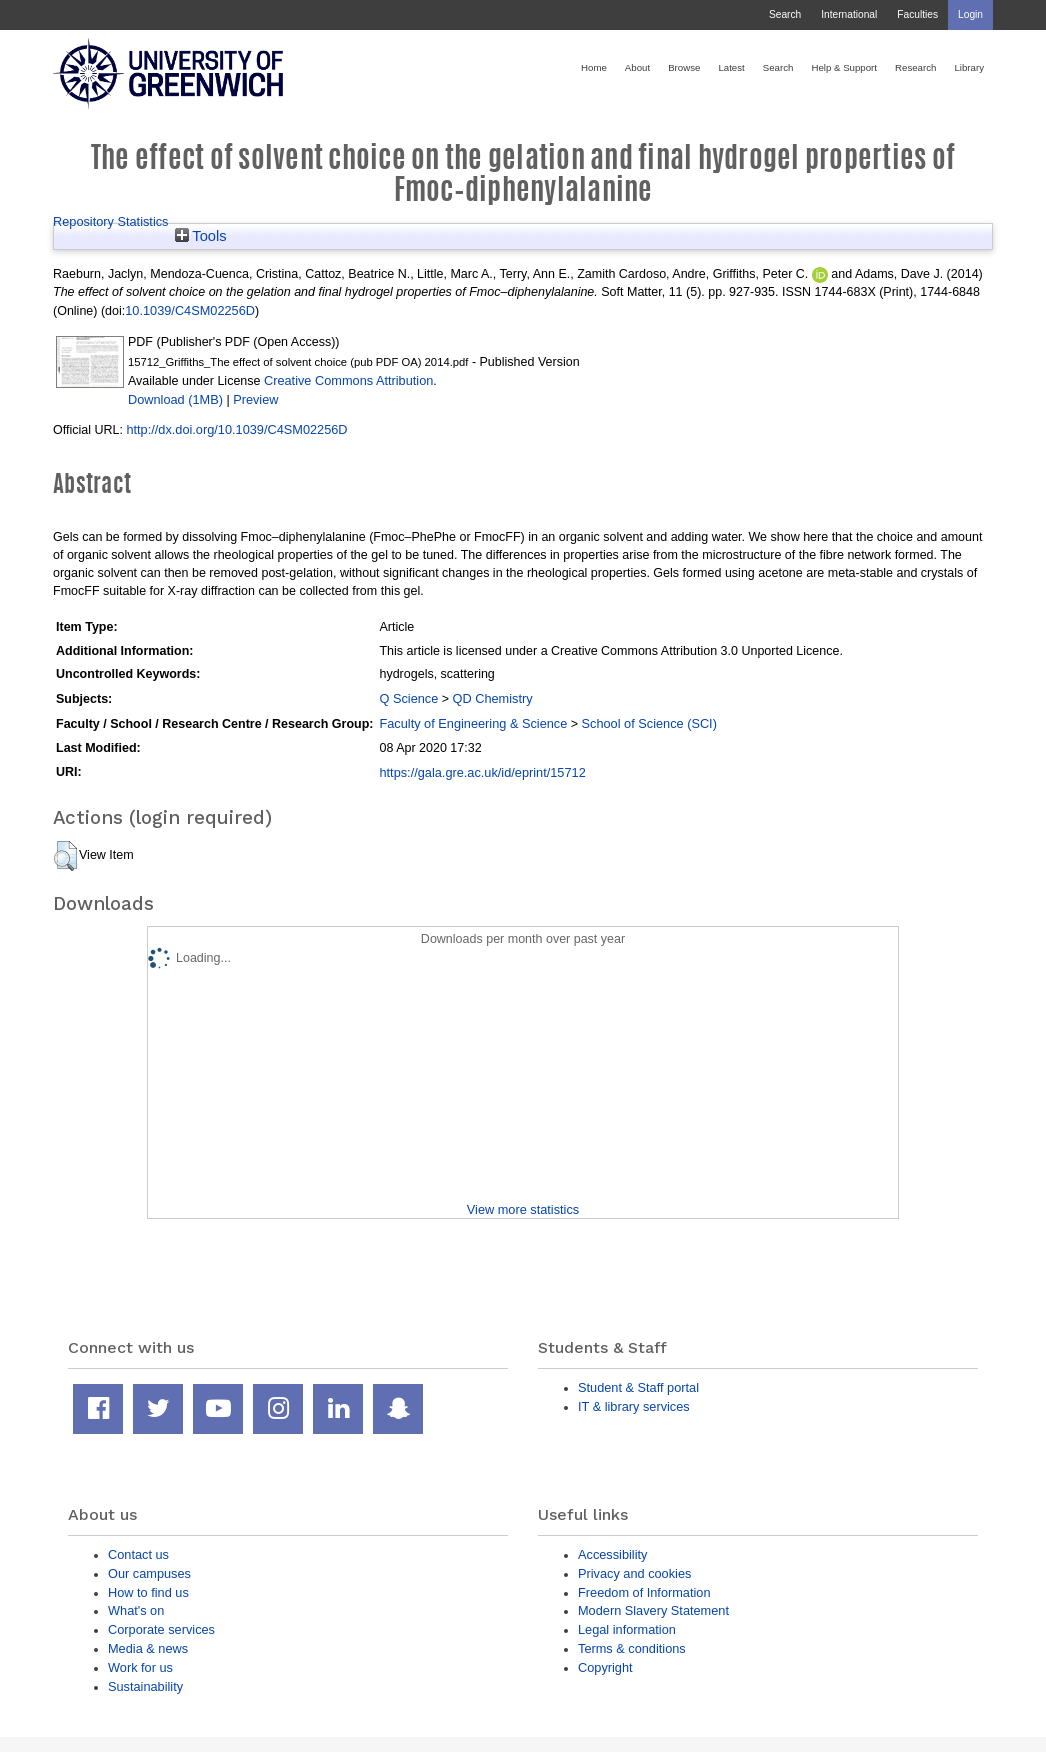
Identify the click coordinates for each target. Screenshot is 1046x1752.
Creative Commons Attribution (348, 380)
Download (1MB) (175, 399)
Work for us (140, 1667)
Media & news (148, 1648)
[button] (65, 856)
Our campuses (149, 1573)
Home (594, 67)
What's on (136, 1610)
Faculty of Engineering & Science (473, 723)
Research (915, 67)
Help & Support (844, 67)
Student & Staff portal (638, 1387)
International (849, 14)
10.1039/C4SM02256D (190, 310)
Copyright (605, 1667)
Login (970, 14)
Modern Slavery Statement (653, 1610)
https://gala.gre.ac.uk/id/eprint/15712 (482, 772)
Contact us (138, 1554)
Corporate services (161, 1629)
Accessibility (612, 1554)
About (637, 67)
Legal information (627, 1629)
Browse (684, 67)
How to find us (148, 1592)
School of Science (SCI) (649, 723)
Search (785, 14)
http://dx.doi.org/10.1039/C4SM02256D (236, 429)
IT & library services (634, 1406)
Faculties (917, 14)
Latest (731, 67)
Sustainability (145, 1686)
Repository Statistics (111, 221)
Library (969, 67)
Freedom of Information (644, 1592)
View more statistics (523, 1209)
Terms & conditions (632, 1648)
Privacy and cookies (634, 1573)
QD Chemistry (493, 698)
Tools (201, 236)
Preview (255, 399)
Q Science (408, 698)
